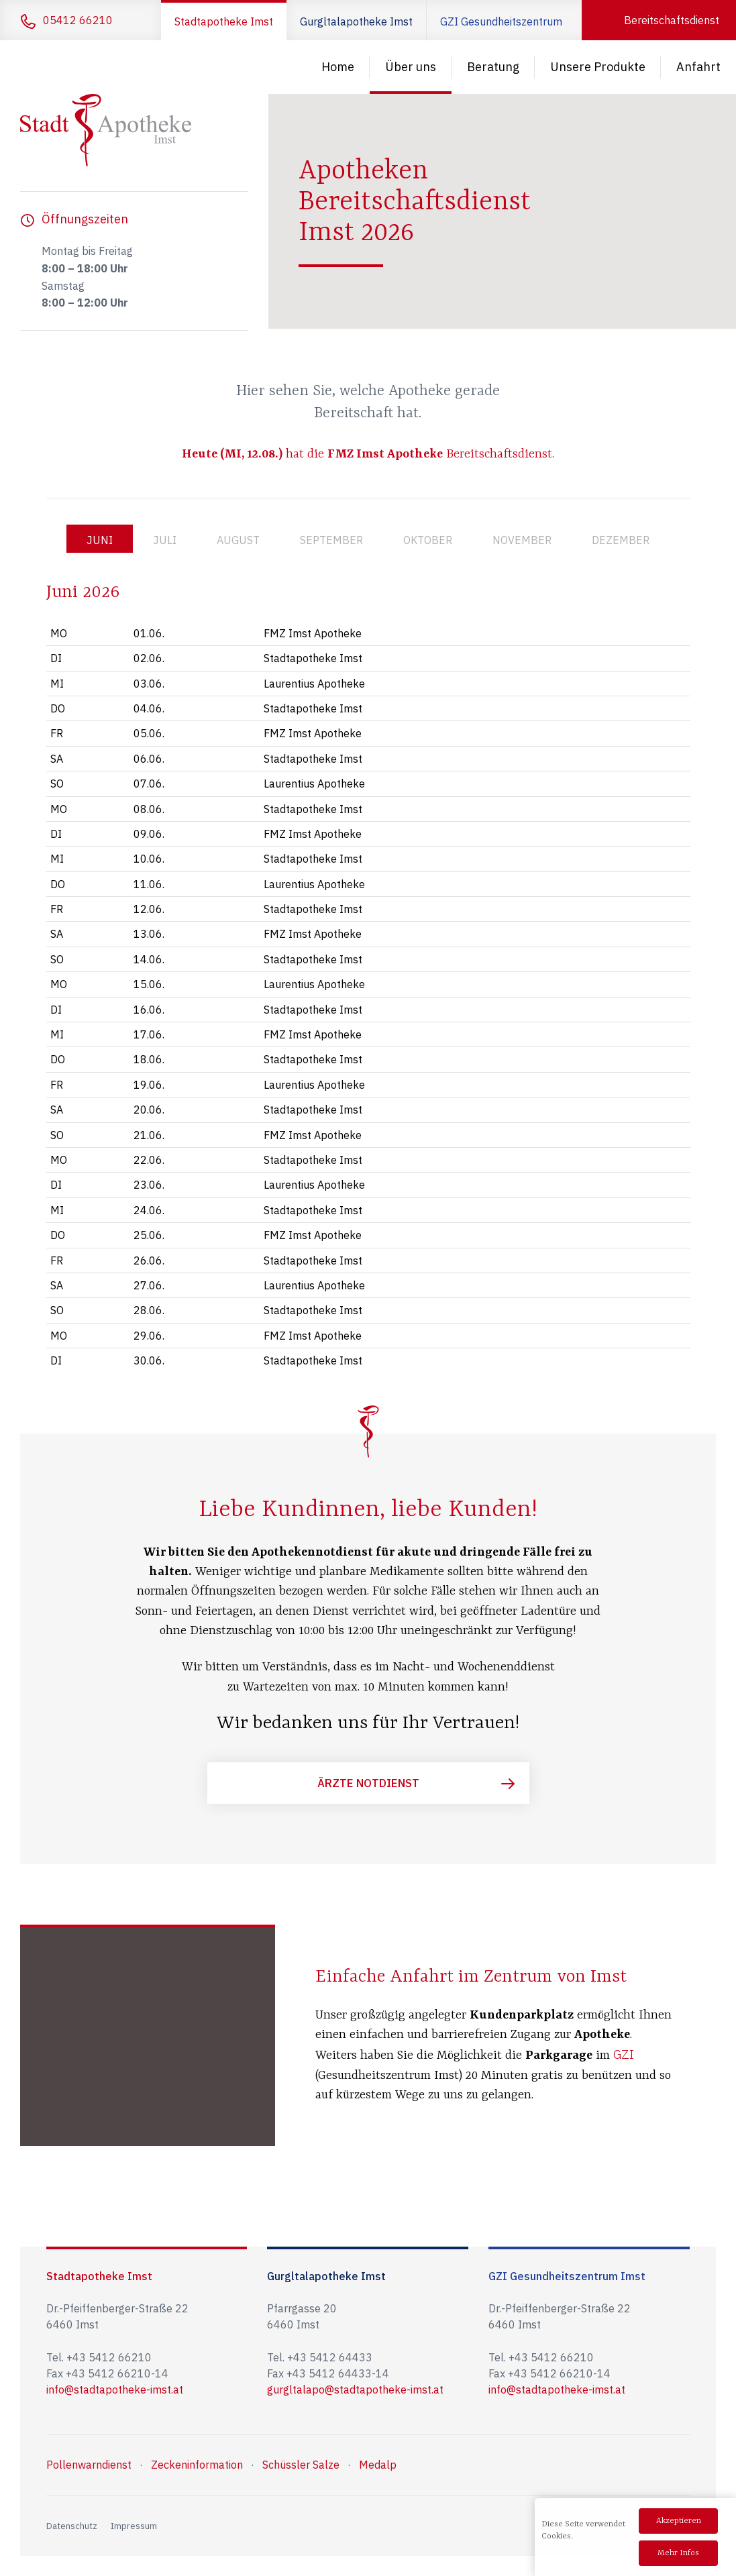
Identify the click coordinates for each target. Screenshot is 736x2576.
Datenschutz (71, 2526)
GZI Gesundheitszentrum (501, 21)
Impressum (134, 2526)
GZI (623, 2054)
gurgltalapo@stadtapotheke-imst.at (355, 2389)
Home (337, 66)
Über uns (410, 66)
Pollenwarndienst (89, 2464)
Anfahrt (698, 66)
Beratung (493, 66)
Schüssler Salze (300, 2464)
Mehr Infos (678, 2553)
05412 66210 (78, 20)
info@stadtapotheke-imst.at (114, 2389)
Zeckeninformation (197, 2464)
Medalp (378, 2464)
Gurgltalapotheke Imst (356, 21)
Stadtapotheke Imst (223, 21)
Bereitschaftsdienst (671, 20)
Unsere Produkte (597, 66)
